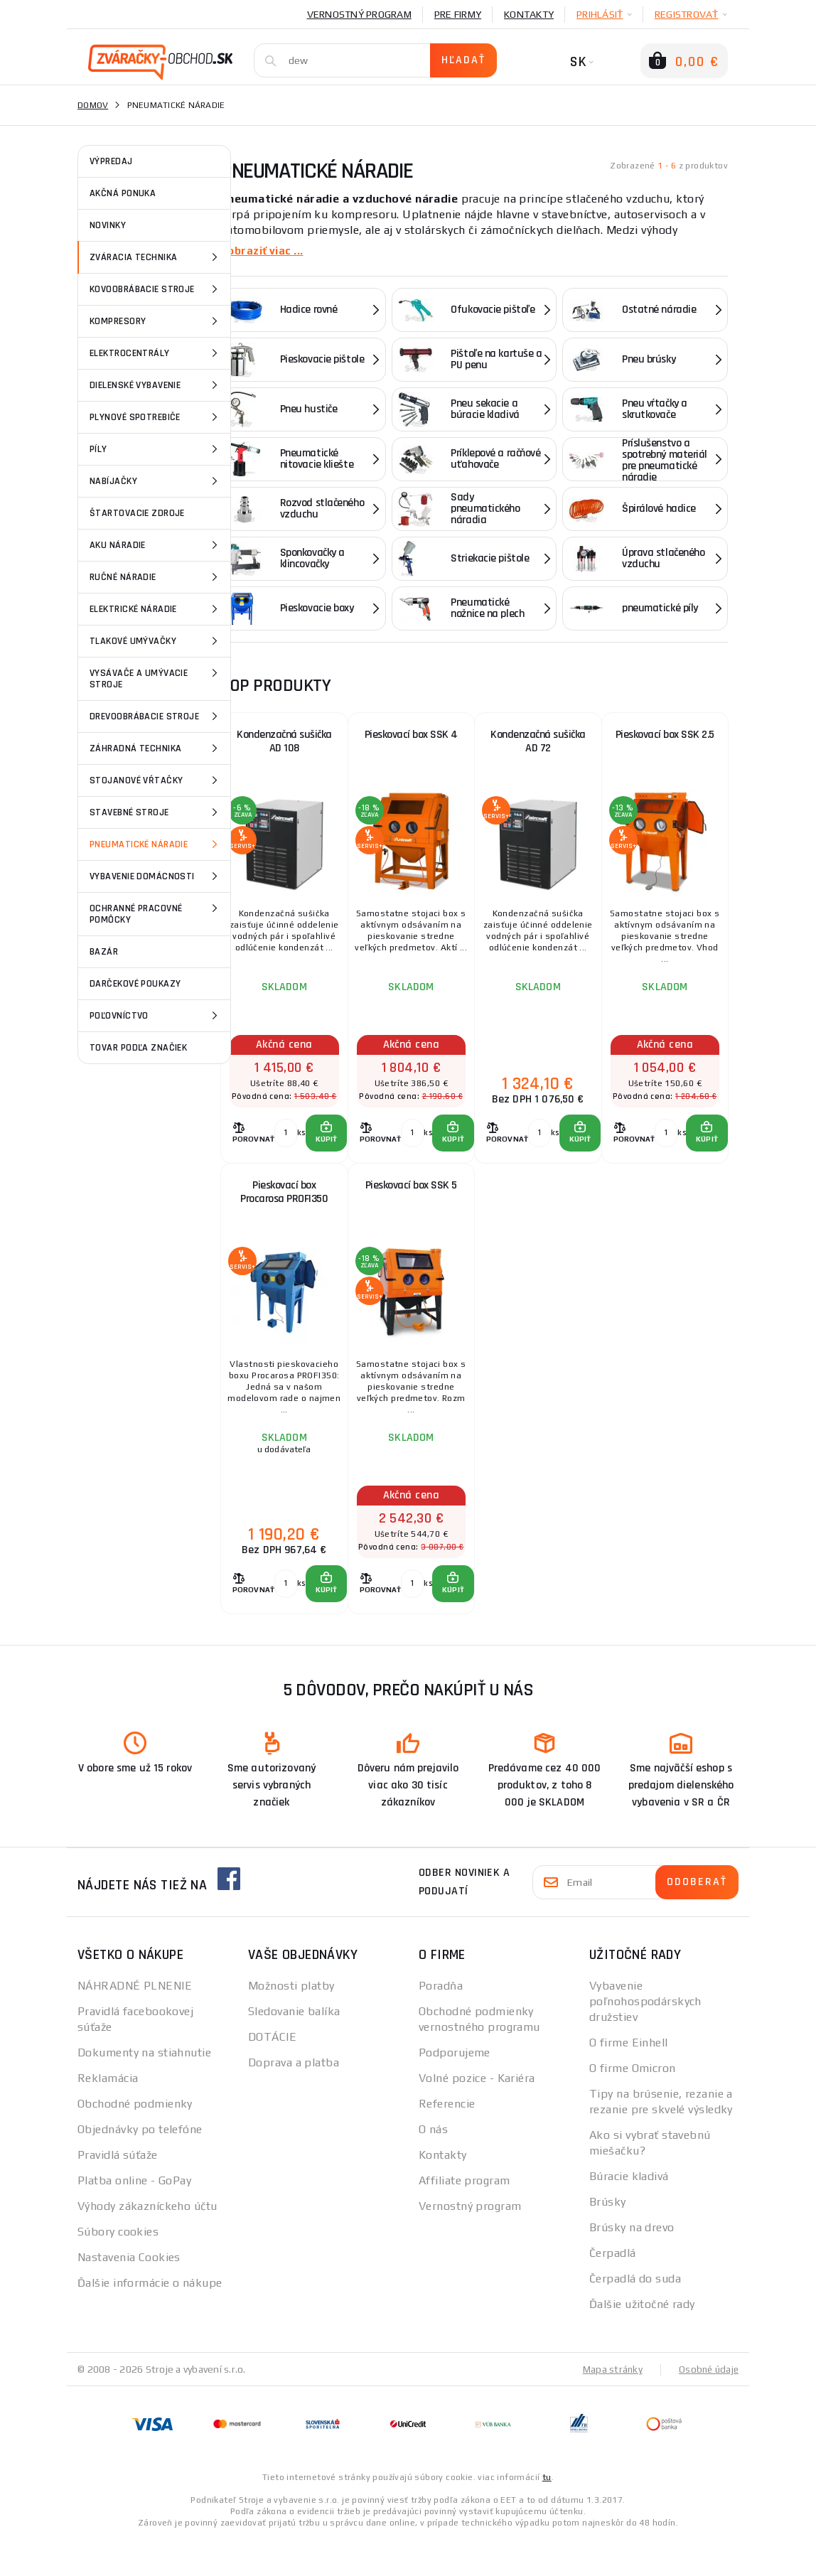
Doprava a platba (293, 2098)
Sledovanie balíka (294, 2047)
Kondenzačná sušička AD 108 (284, 746)
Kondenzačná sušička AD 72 (538, 746)
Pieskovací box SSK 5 (411, 1208)
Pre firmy (457, 14)
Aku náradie (156, 545)
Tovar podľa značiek (138, 1047)
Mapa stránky (609, 2405)
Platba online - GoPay (134, 2216)
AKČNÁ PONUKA (123, 193)
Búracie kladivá (629, 2212)
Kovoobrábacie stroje (156, 289)
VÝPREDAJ (111, 161)
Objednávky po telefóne (140, 2165)
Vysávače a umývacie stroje (156, 678)
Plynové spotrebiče (156, 417)
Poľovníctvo (156, 1015)
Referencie (447, 2140)
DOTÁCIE (272, 2073)
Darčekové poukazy (135, 983)
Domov (92, 105)
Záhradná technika (156, 748)
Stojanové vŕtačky (156, 780)
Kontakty (529, 14)
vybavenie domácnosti (156, 876)
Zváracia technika (156, 257)
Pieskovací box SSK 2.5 (665, 738)
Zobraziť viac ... (263, 250)
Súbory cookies (118, 2268)
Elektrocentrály (156, 353)
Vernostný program (359, 14)
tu (547, 2513)
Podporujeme (454, 2088)
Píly (156, 449)
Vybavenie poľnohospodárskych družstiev (645, 2037)
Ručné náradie (156, 577)
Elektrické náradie (156, 609)
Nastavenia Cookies (129, 2293)
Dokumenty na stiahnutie (144, 2088)
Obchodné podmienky (135, 2140)
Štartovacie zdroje (137, 513)
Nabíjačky (156, 481)
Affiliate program (464, 2216)
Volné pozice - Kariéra (477, 2114)
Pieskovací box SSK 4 (411, 738)
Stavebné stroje (156, 812)
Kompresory (156, 321)
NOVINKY (108, 225)
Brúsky (607, 2238)
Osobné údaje (707, 2405)
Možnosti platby (291, 2022)
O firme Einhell (628, 2079)
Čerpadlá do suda (635, 2315)
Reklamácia (107, 2114)
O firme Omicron (632, 2104)
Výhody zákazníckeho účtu (147, 2242)
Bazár (104, 951)
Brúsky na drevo (632, 2263)
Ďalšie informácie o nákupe (149, 2319)
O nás (433, 2165)
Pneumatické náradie (156, 844)
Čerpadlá (612, 2289)
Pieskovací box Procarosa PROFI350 (284, 1216)
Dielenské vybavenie (156, 385)
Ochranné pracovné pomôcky (156, 913)
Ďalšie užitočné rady (642, 2340)
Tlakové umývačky (156, 641)
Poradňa (441, 2022)
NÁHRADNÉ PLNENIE (134, 2022)
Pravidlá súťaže (117, 2191)
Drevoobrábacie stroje (156, 716)
